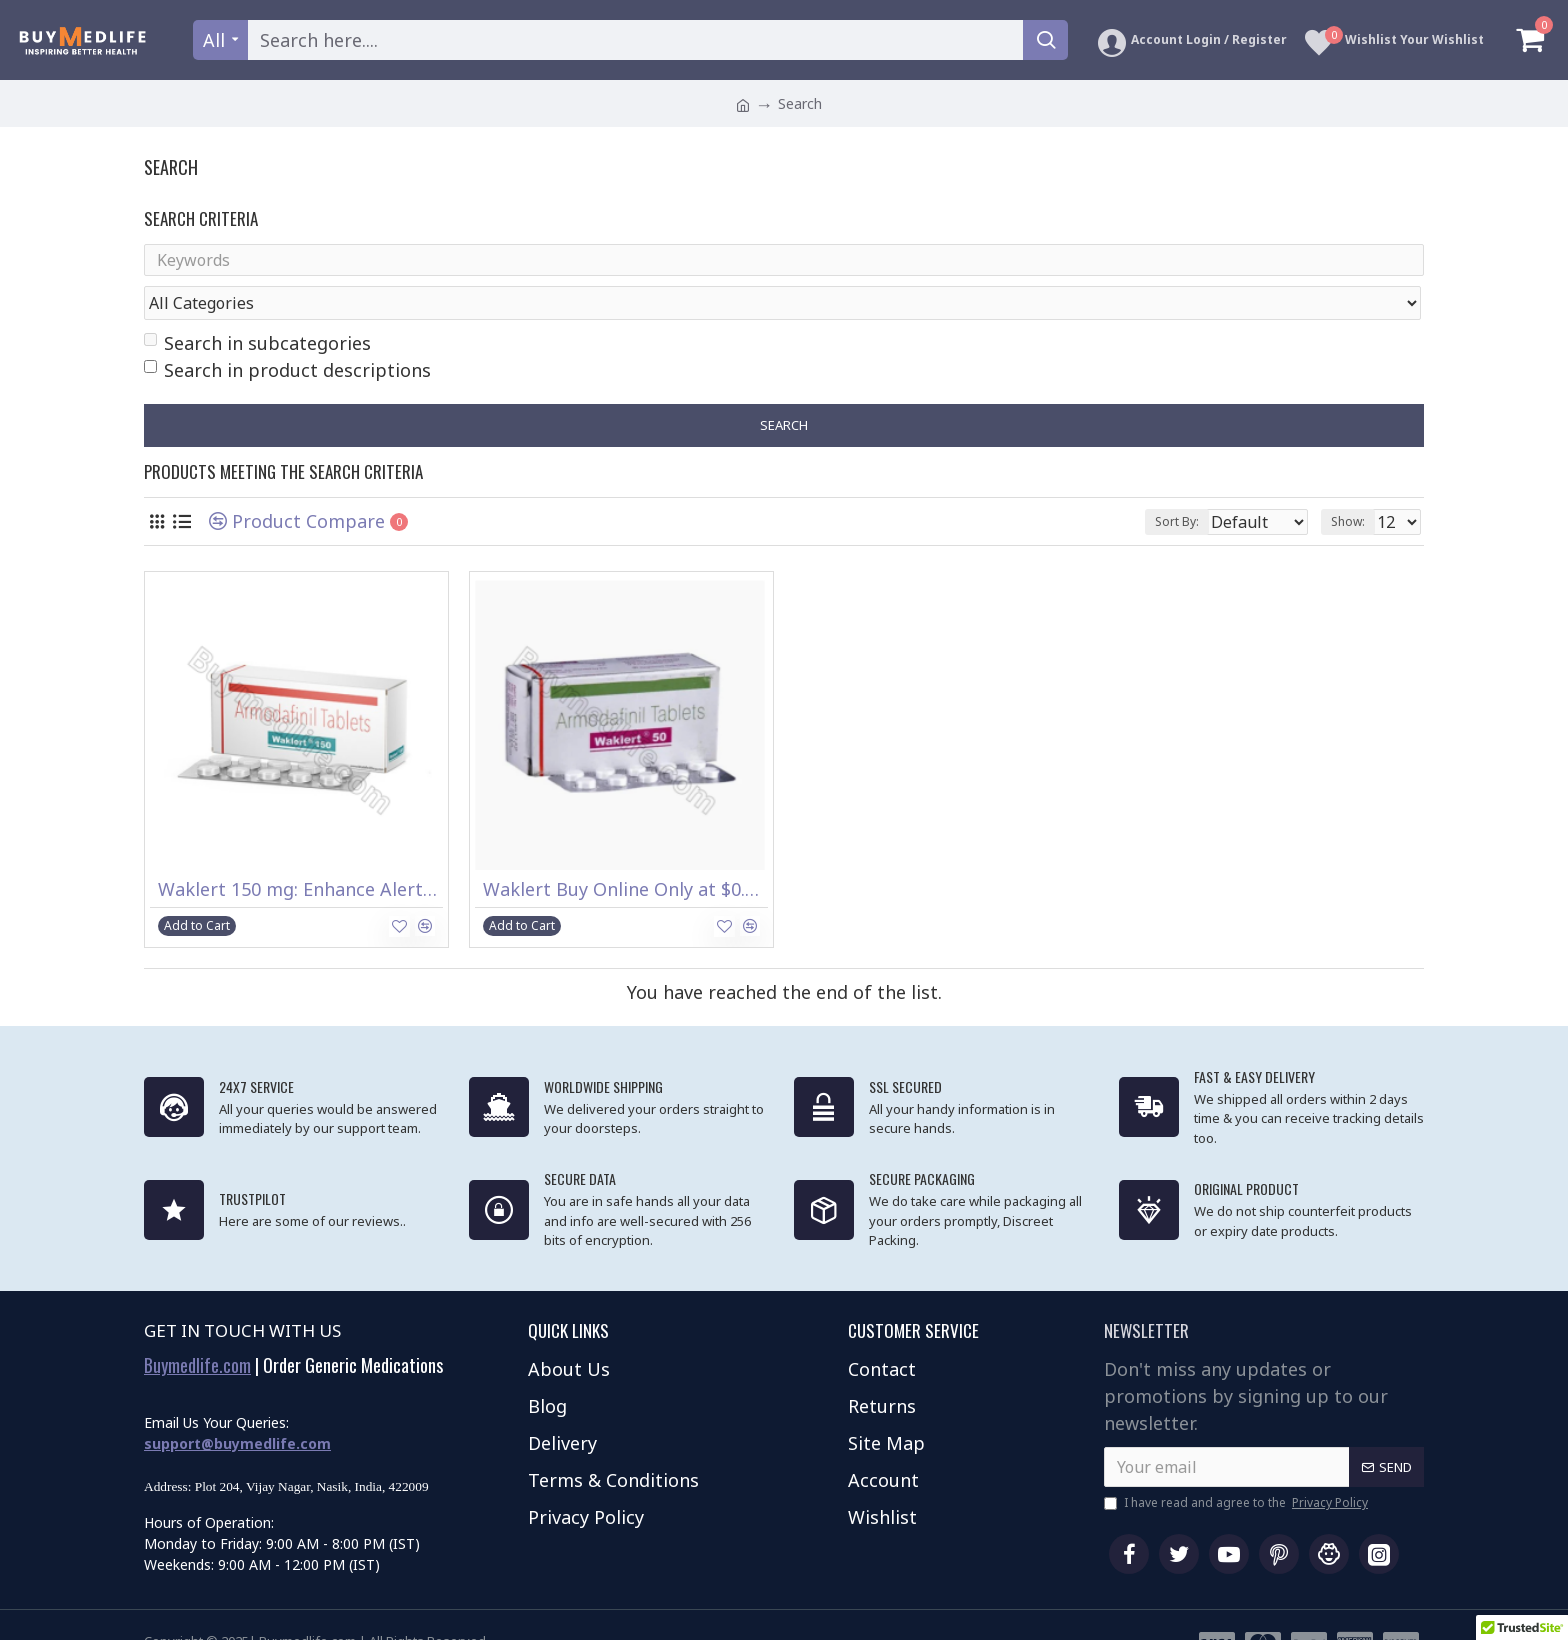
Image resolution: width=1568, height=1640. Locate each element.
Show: (1354, 483)
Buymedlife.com (197, 1328)
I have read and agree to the (1237, 1465)
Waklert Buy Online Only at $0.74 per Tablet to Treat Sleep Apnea (625, 851)
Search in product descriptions (287, 332)
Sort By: (1163, 483)
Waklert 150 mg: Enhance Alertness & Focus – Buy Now (300, 851)
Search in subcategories (257, 305)
